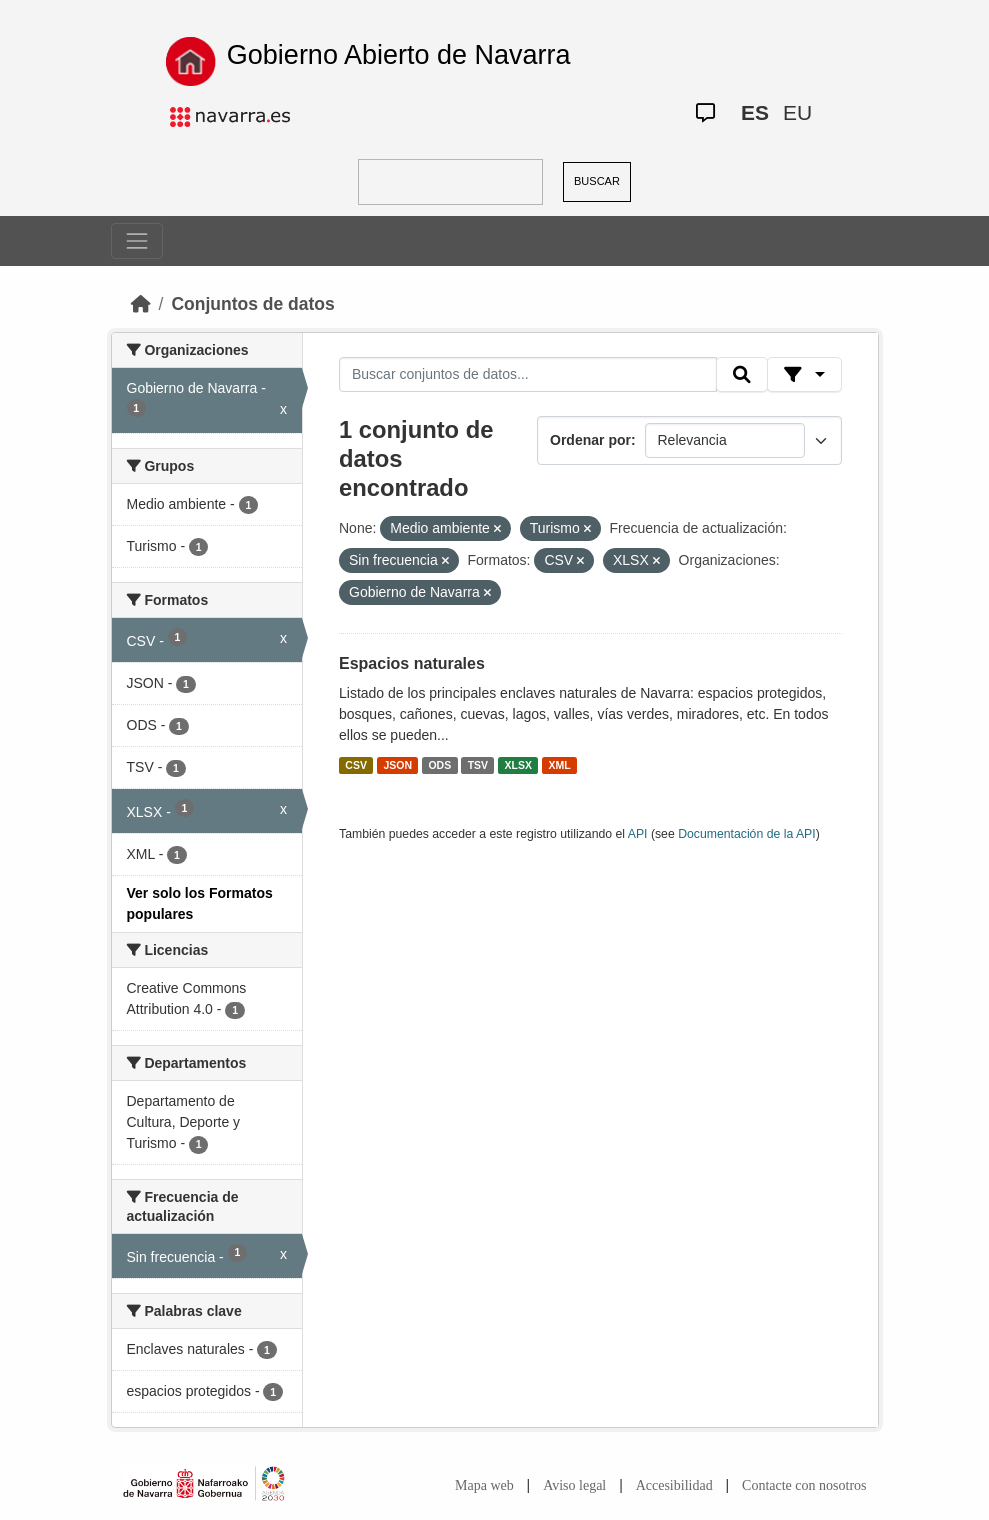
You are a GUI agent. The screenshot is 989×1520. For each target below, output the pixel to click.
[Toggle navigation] (137, 241)
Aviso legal (574, 1485)
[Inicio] (141, 304)
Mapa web (484, 1485)
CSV (356, 765)
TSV (478, 765)
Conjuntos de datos (252, 304)
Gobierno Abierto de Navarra (399, 55)
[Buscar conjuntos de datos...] (528, 375)
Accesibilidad (674, 1485)
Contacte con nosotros (804, 1485)
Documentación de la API (747, 834)
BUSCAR (597, 181)
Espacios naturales (412, 663)
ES (755, 112)
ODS (439, 765)
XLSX (518, 765)
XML (560, 765)
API (638, 834)
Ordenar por (590, 440)
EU (797, 112)
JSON (397, 765)
